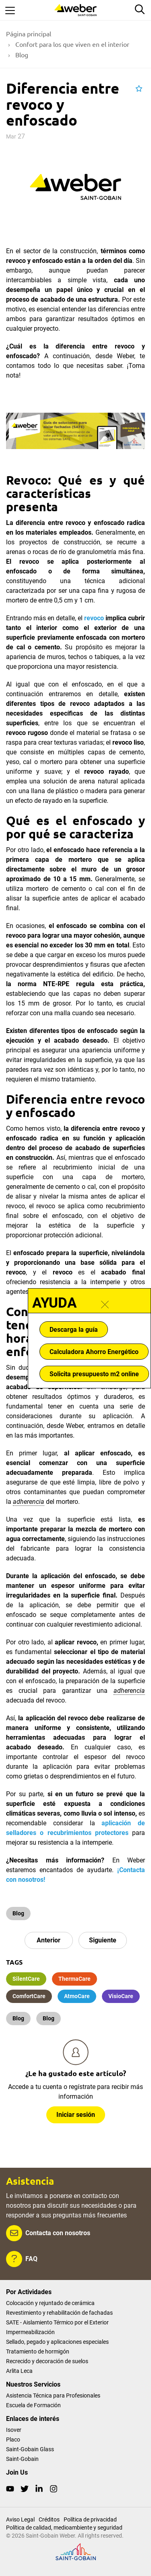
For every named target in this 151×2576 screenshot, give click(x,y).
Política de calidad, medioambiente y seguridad (64, 2527)
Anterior (48, 1940)
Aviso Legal (20, 2519)
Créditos (49, 2519)
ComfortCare (29, 1996)
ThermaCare (74, 1979)
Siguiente (102, 1940)
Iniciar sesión (75, 2114)
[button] (139, 88)
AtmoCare (77, 1996)
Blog (18, 1913)
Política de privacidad (90, 2519)
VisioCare (120, 1996)
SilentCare (26, 1979)
